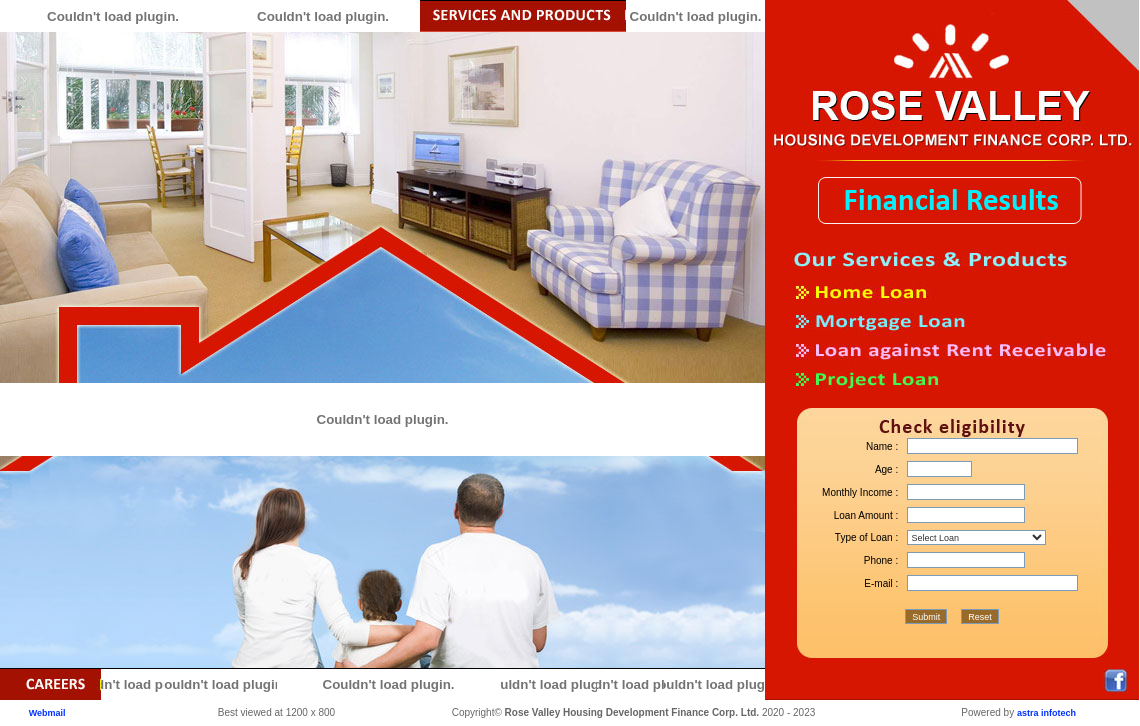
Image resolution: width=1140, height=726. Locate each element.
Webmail (47, 713)
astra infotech (1046, 713)
